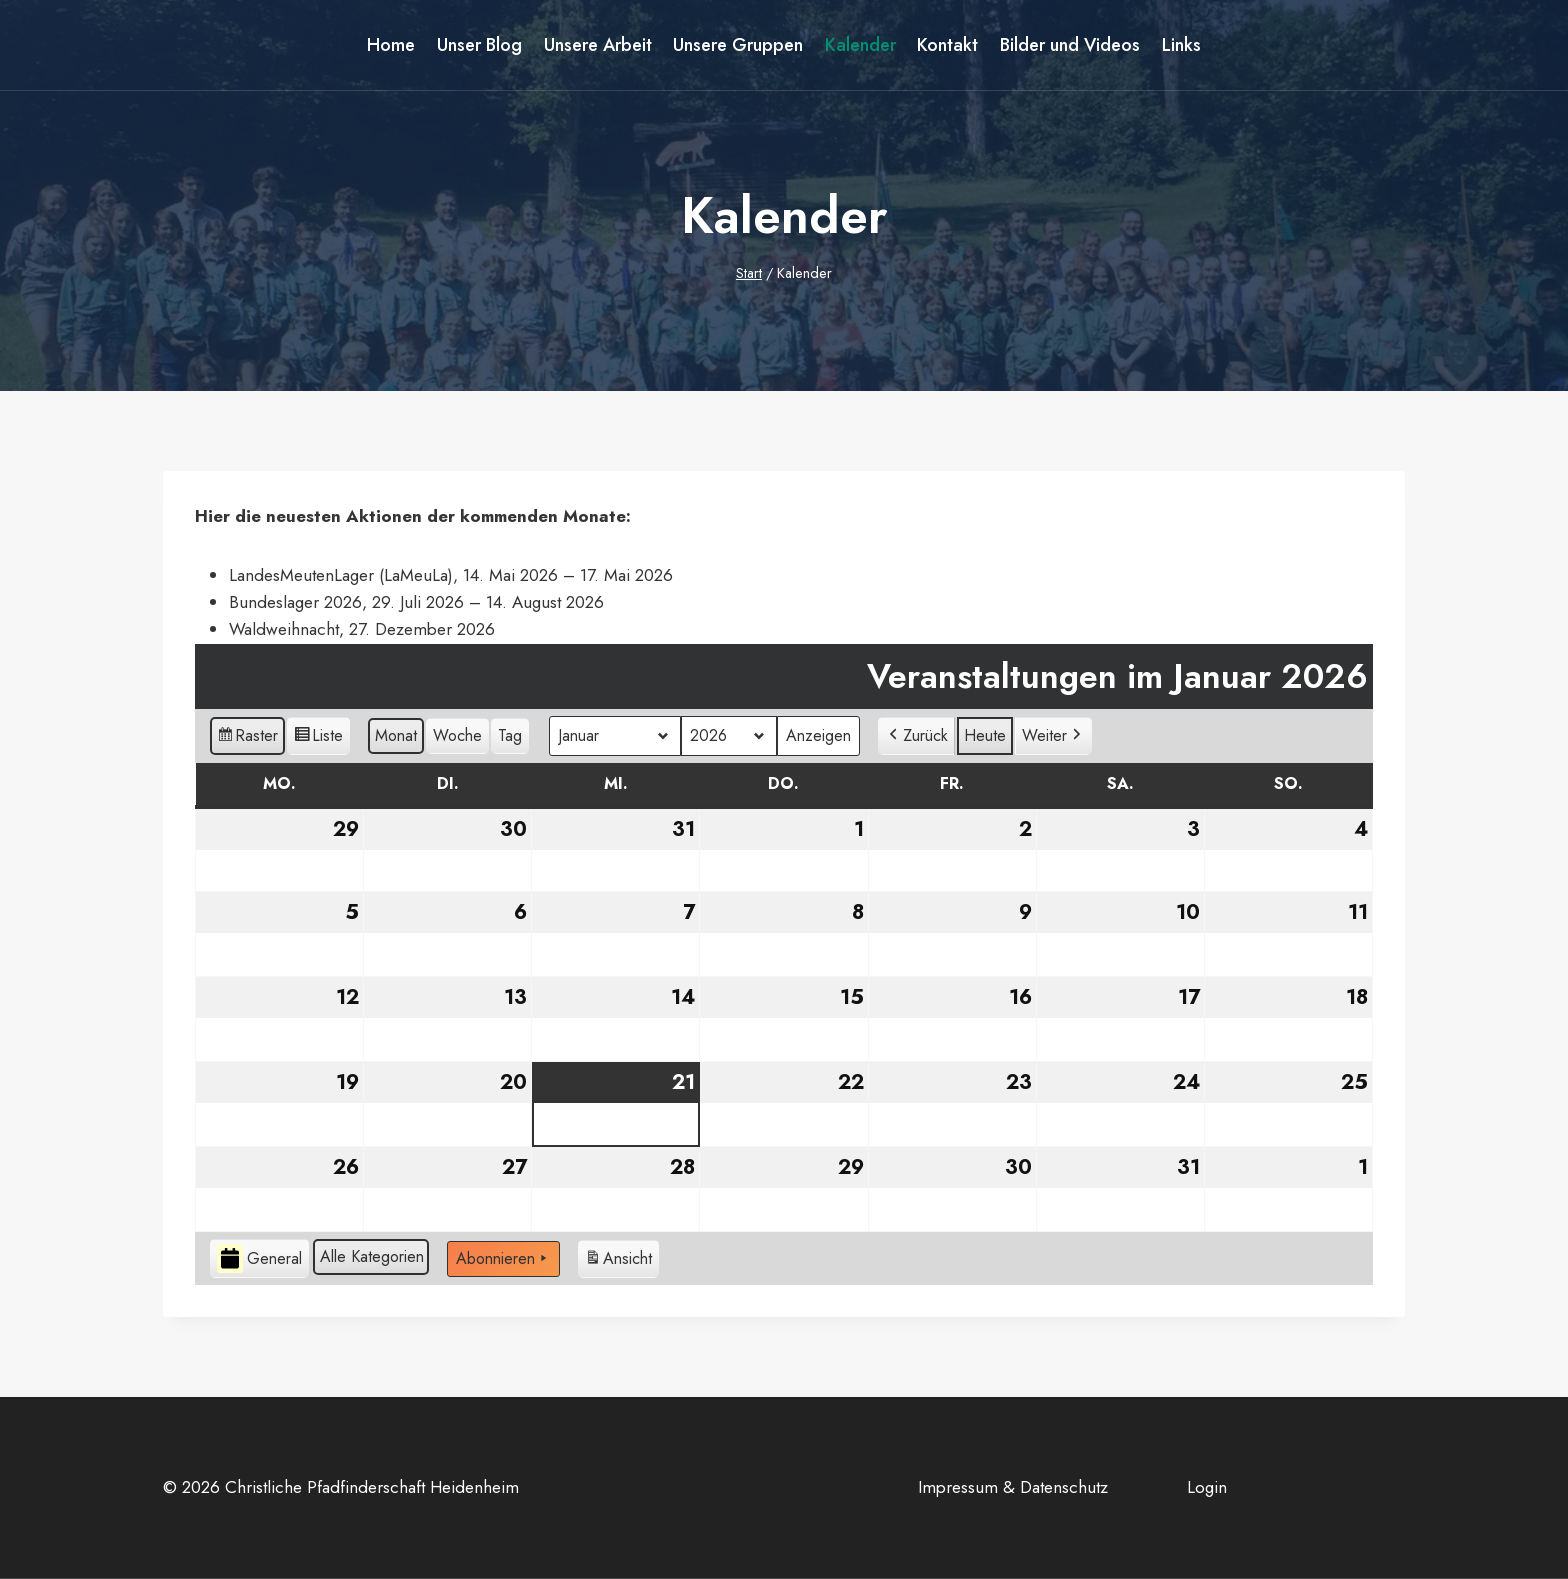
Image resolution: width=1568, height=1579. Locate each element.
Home (391, 45)
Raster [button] (247, 738)
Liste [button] (318, 738)
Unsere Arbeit (598, 45)
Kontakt (947, 45)
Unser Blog (479, 45)
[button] (916, 736)
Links (1181, 45)
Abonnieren (503, 1258)
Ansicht (618, 1260)
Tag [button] (510, 735)
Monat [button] (396, 735)
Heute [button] (985, 735)
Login (1207, 1487)
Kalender (860, 45)
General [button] (259, 1258)
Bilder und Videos (1070, 45)
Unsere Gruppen (738, 45)
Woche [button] (457, 735)
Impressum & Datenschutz (1013, 1487)
